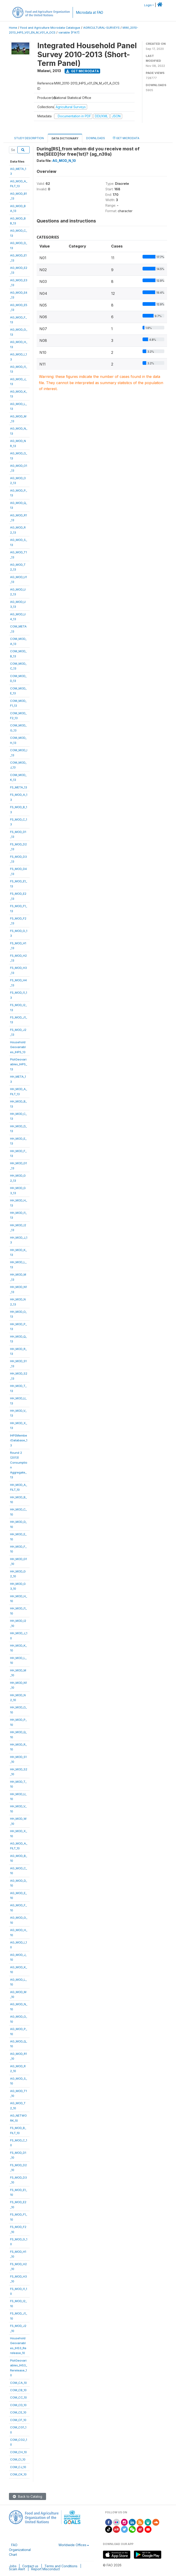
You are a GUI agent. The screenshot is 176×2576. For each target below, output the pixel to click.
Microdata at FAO (89, 12)
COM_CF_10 (18, 2420)
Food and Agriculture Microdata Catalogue (50, 27)
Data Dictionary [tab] (65, 138)
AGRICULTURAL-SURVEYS (101, 27)
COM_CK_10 (18, 2474)
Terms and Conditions (60, 2566)
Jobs (12, 2566)
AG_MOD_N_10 (64, 161)
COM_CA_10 (18, 2383)
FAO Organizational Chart (20, 2549)
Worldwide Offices (72, 2545)
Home (13, 27)
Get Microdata (82, 71)
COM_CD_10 (18, 2405)
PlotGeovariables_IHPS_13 (18, 1064)
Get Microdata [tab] (126, 138)
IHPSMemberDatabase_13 (18, 1440)
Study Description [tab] (29, 138)
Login (148, 5)
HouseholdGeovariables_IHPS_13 (18, 1047)
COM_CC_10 (18, 2397)
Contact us (30, 2566)
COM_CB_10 (18, 2390)
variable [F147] (68, 32)
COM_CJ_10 (18, 2467)
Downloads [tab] (95, 138)
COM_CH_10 (18, 2452)
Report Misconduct (45, 2569)
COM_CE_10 (18, 2412)
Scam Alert (17, 2569)
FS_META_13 (18, 787)
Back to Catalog (27, 2496)
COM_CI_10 (17, 2459)
